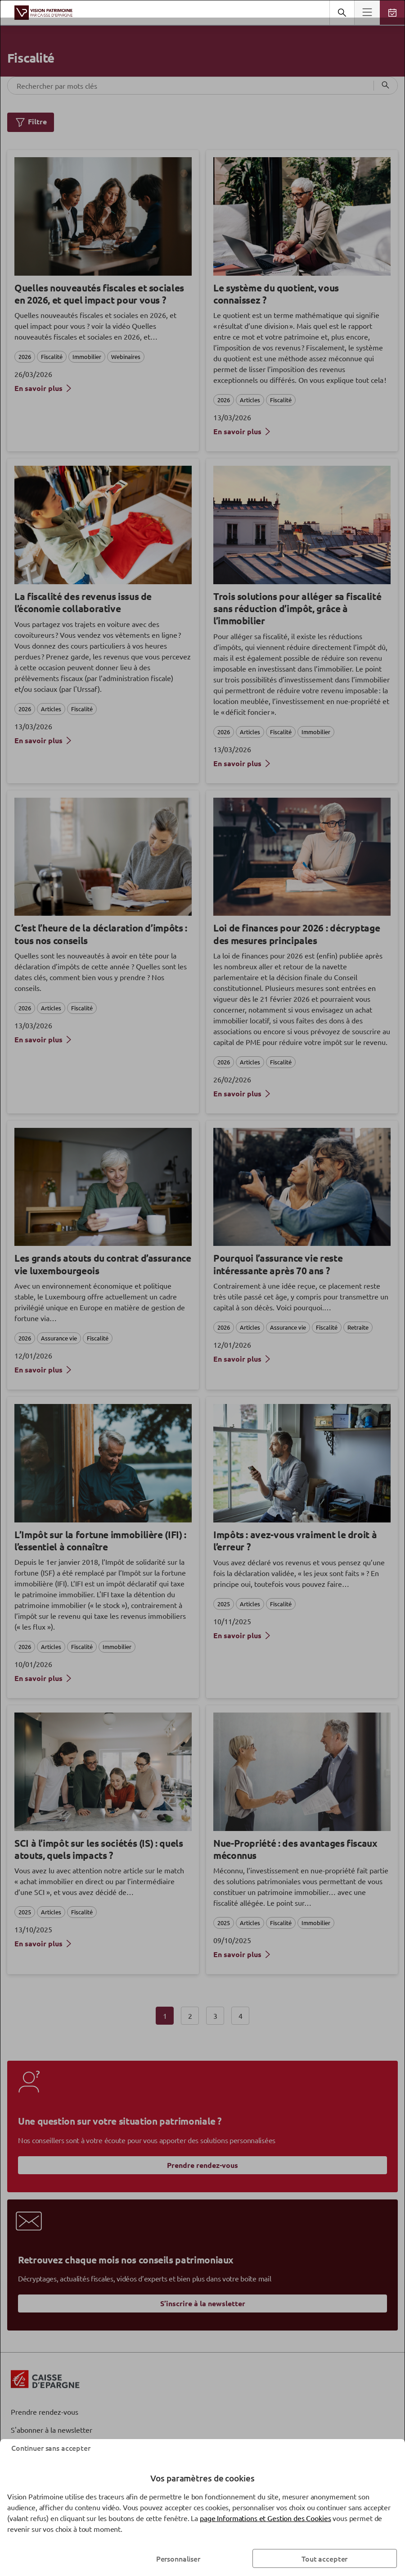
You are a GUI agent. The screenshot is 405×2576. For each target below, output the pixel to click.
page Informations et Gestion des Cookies (265, 2517)
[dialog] (202, 1288)
